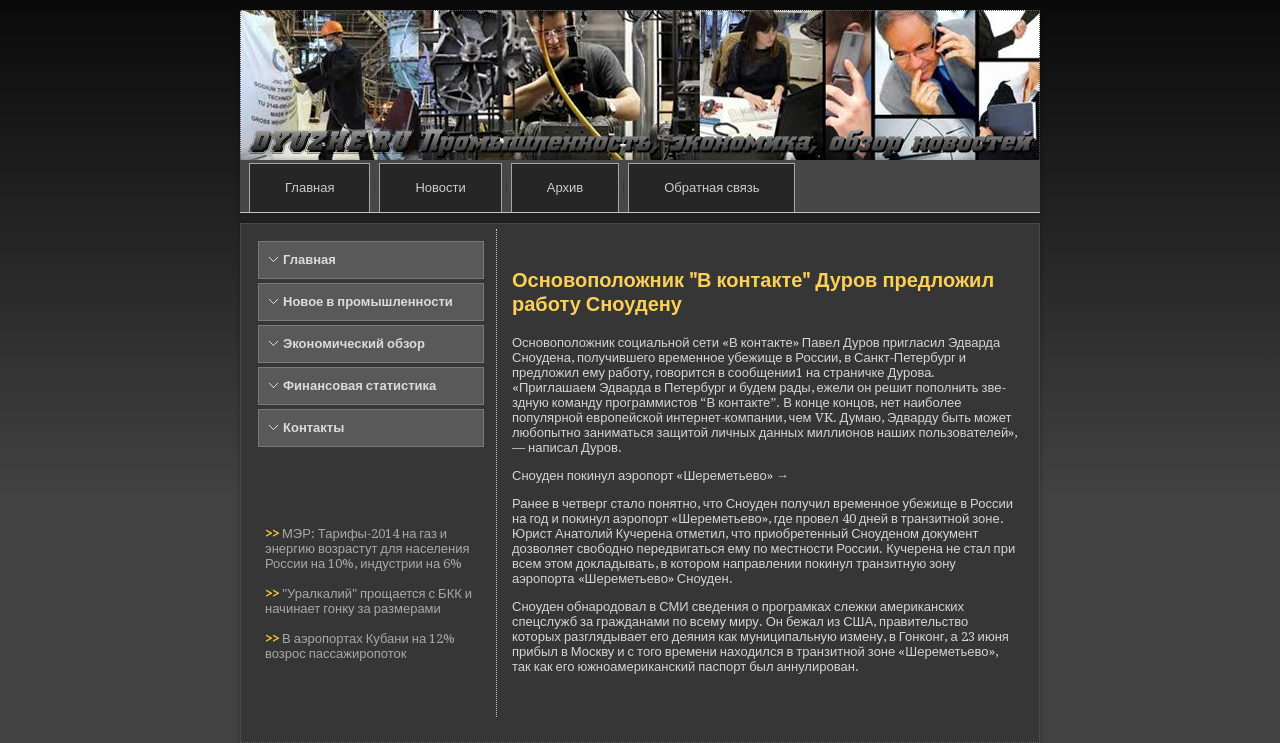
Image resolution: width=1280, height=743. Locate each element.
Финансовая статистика (359, 385)
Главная (309, 187)
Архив (565, 187)
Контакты (313, 427)
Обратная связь (711, 187)
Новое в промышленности (368, 301)
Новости (440, 187)
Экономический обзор (354, 343)
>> (273, 533)
